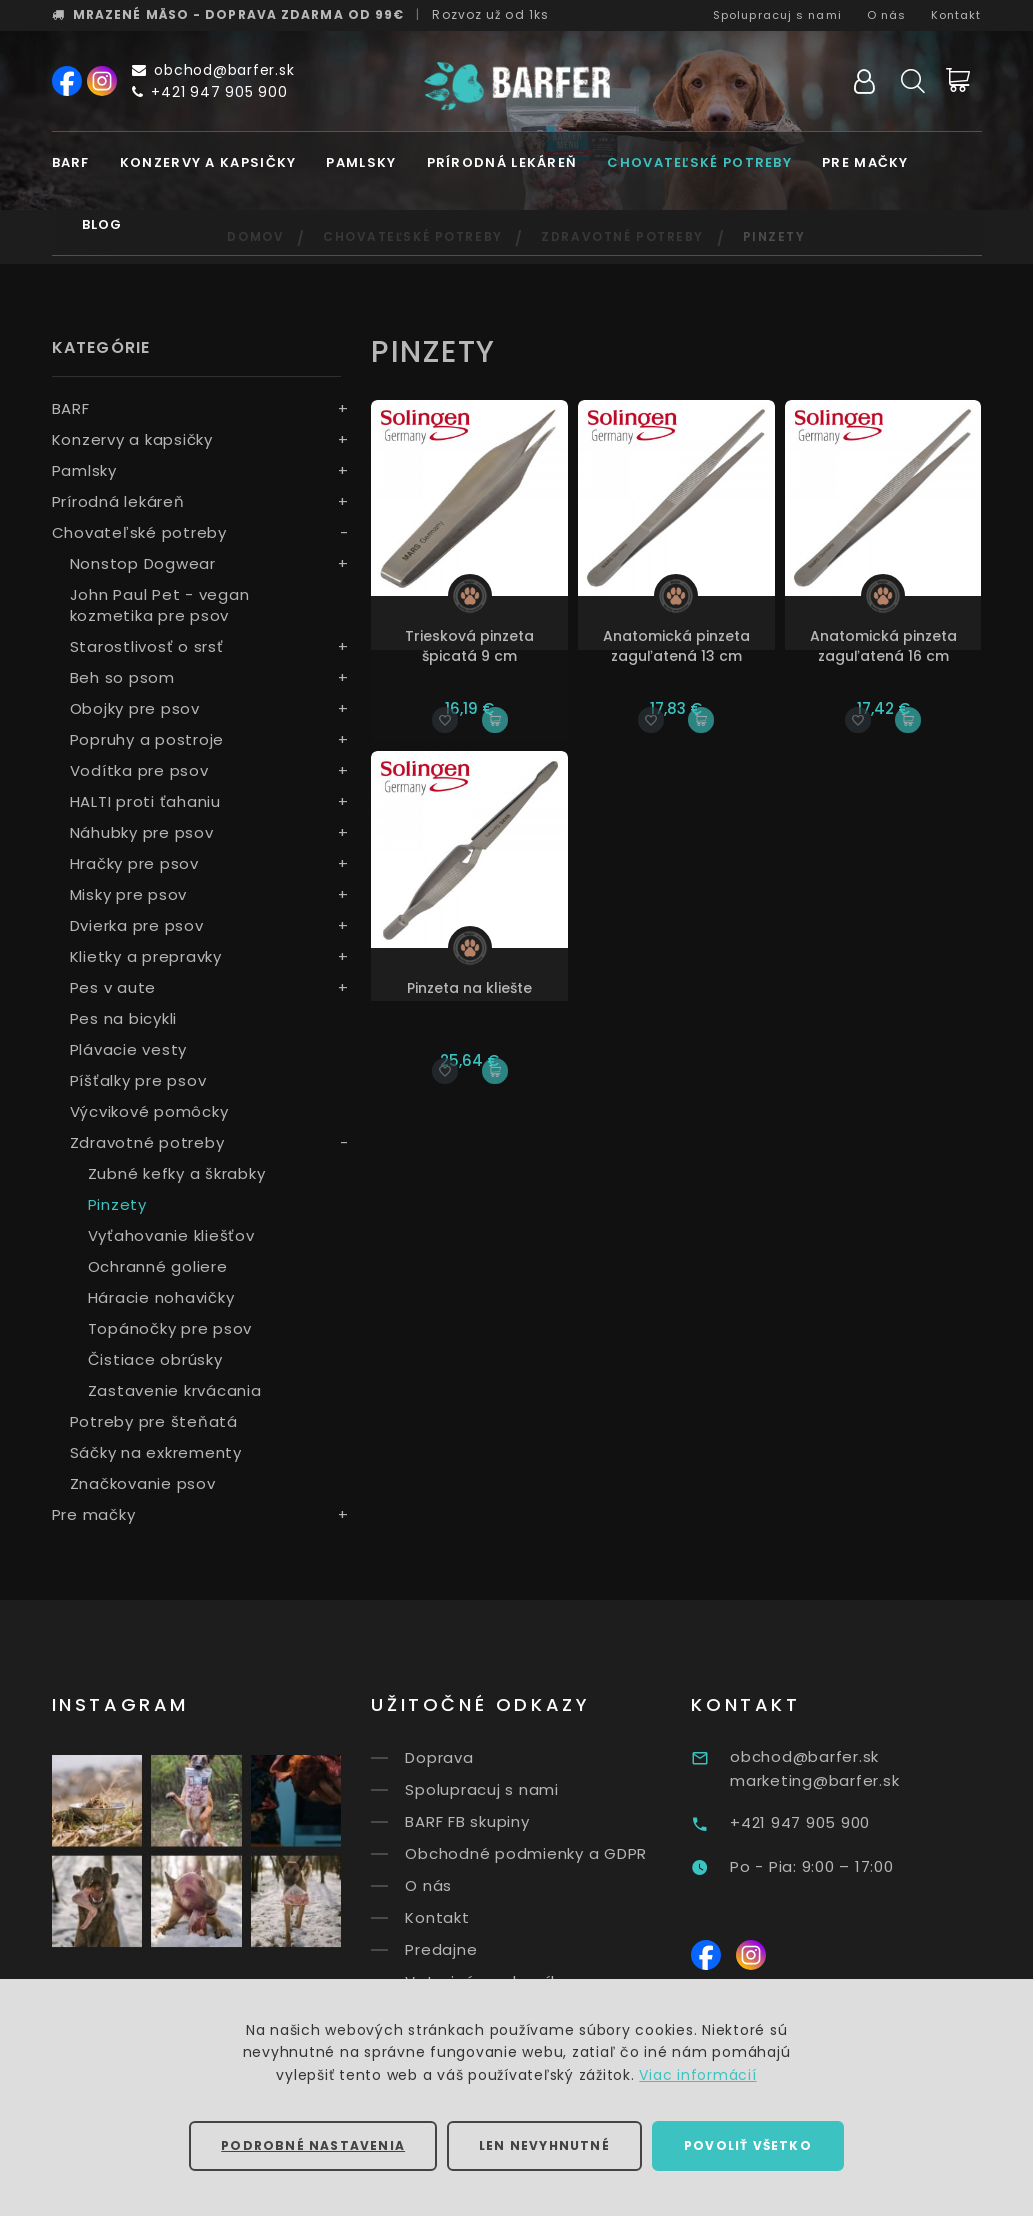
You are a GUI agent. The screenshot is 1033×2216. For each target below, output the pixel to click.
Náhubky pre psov (142, 832)
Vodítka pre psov (139, 770)
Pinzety (117, 1204)
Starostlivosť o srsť (147, 646)
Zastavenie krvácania (175, 1390)
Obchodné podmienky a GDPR (560, 1853)
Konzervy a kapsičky (208, 162)
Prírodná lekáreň (502, 162)
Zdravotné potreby (147, 1142)
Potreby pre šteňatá (154, 1421)
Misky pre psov (129, 894)
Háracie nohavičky (161, 1297)
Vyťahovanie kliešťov (171, 1235)
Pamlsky (361, 162)
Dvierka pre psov (137, 925)
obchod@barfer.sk (213, 70)
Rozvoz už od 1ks (490, 14)
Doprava (473, 1757)
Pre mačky (865, 162)
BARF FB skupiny (501, 1821)
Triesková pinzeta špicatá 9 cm (469, 646)
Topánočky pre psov (170, 1328)
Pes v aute (113, 987)
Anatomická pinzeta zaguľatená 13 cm (676, 646)
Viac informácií (697, 2075)
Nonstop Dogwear (143, 563)
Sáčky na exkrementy (156, 1452)
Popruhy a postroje (147, 739)
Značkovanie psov (143, 1483)
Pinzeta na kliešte (469, 988)
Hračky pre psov (134, 863)
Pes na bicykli (124, 1018)
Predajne (475, 1949)
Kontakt (956, 15)
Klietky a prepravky (146, 956)
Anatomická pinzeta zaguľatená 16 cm (883, 646)
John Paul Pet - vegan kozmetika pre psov (160, 605)
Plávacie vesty (129, 1049)
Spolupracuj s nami (777, 15)
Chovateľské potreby (699, 162)
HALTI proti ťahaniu (145, 801)
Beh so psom (122, 677)
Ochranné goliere (158, 1266)
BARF (71, 162)
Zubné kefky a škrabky (177, 1173)
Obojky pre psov (135, 708)
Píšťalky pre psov (138, 1080)
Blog (102, 224)
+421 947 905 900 (210, 92)
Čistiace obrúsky (155, 1359)
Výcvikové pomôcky (149, 1111)
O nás (887, 15)
